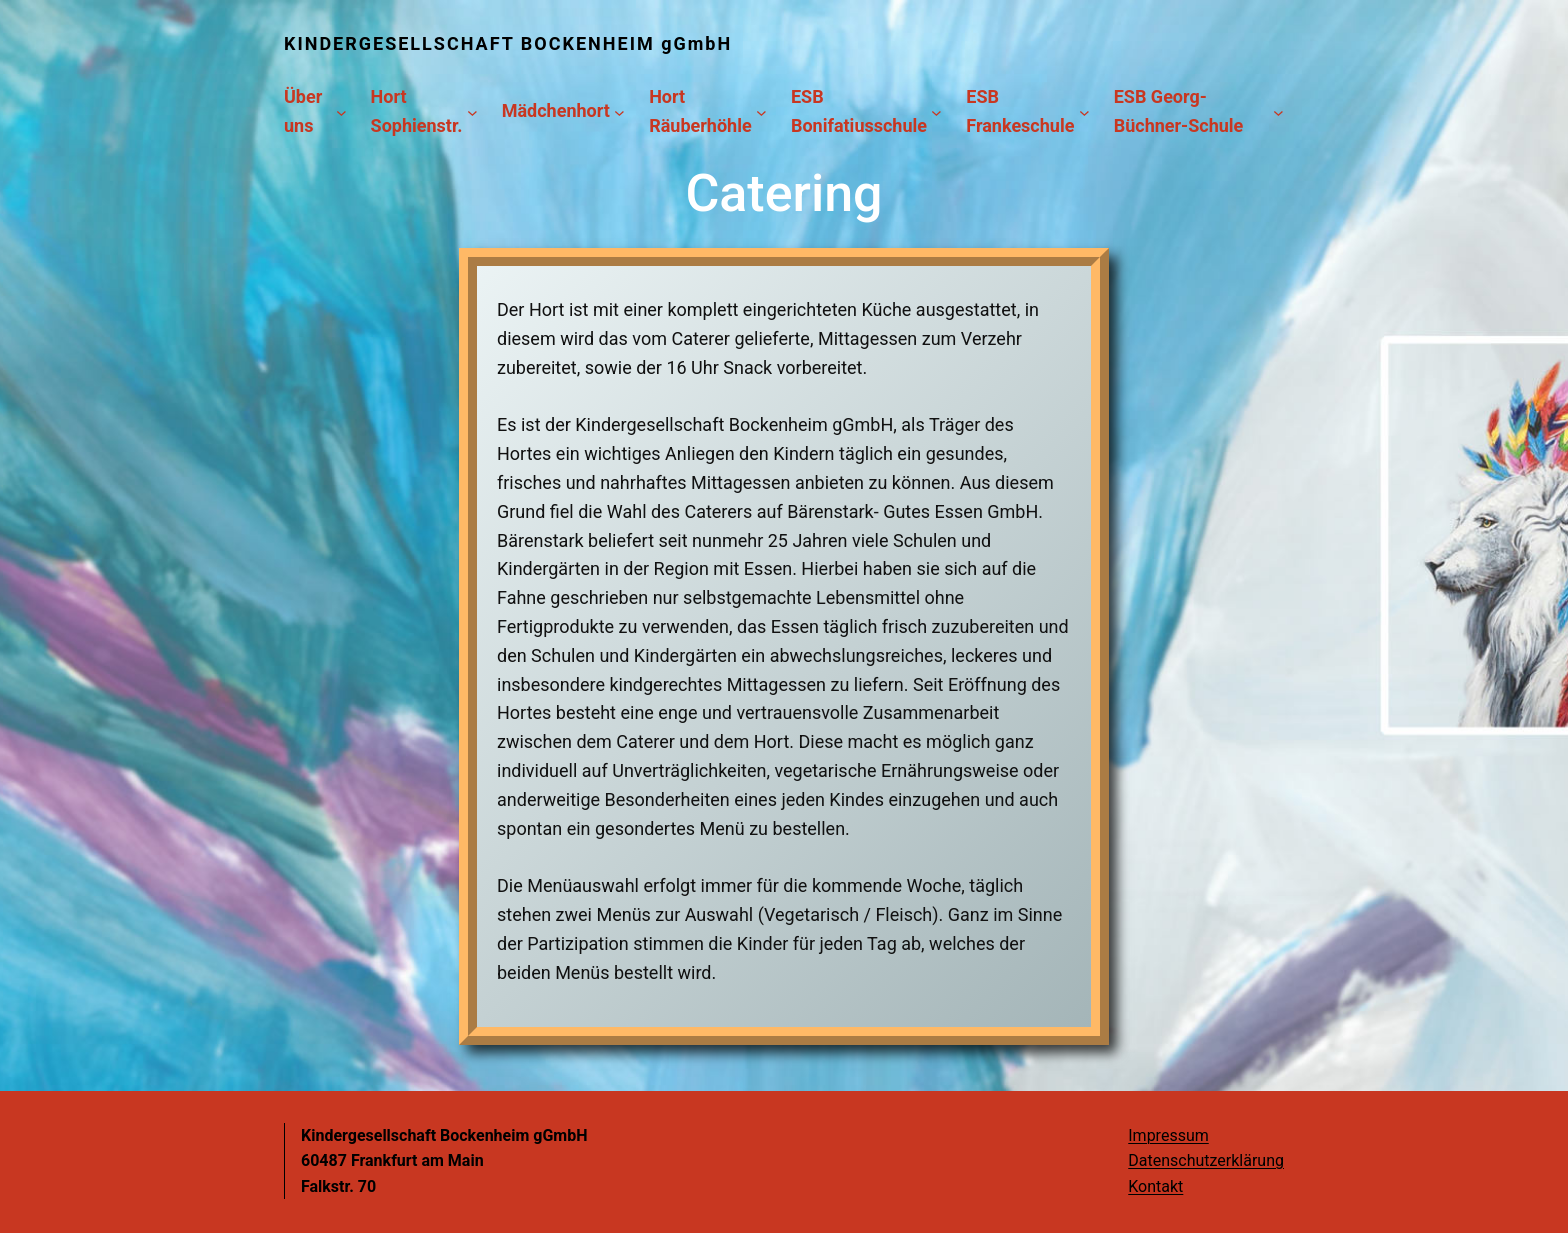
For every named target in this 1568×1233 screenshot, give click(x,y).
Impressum (1168, 1135)
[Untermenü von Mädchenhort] (619, 111)
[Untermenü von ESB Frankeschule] (1084, 111)
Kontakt (1155, 1186)
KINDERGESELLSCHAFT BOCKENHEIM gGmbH (508, 43)
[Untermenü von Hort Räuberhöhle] (761, 111)
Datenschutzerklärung (1206, 1160)
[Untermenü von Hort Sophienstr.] (472, 111)
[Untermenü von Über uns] (341, 111)
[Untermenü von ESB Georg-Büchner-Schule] (1278, 111)
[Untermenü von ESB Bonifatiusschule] (936, 111)
